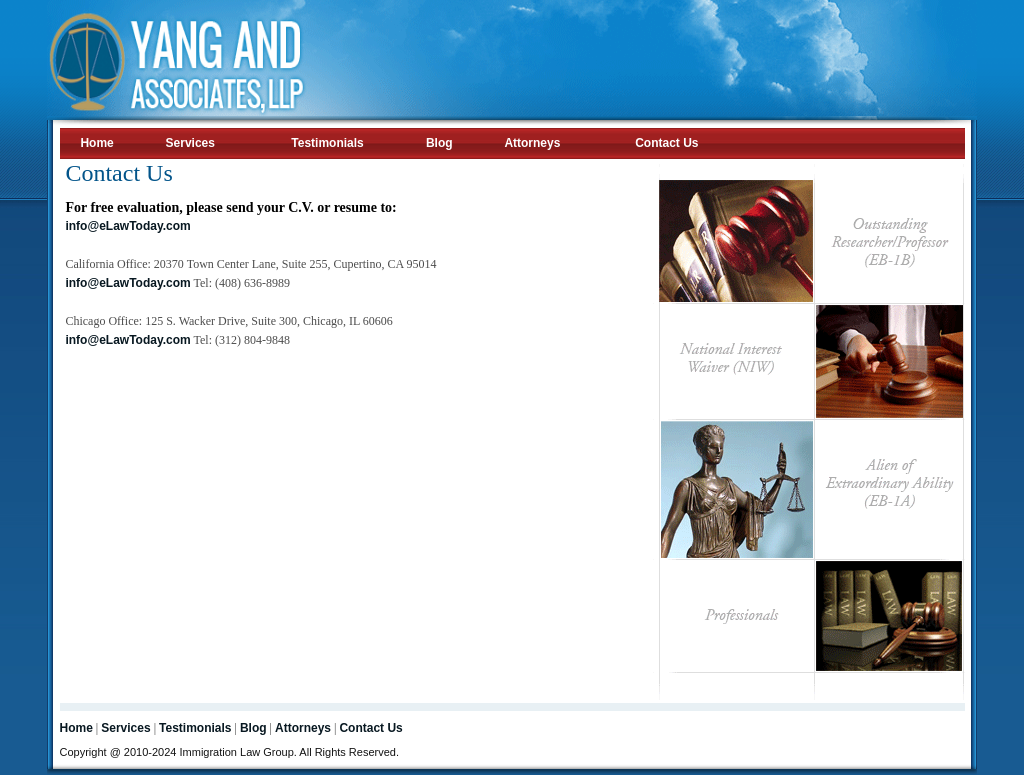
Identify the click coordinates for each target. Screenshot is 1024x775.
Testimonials (327, 143)
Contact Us (666, 143)
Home (96, 143)
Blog (439, 143)
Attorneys (532, 143)
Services (190, 143)
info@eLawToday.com (127, 226)
